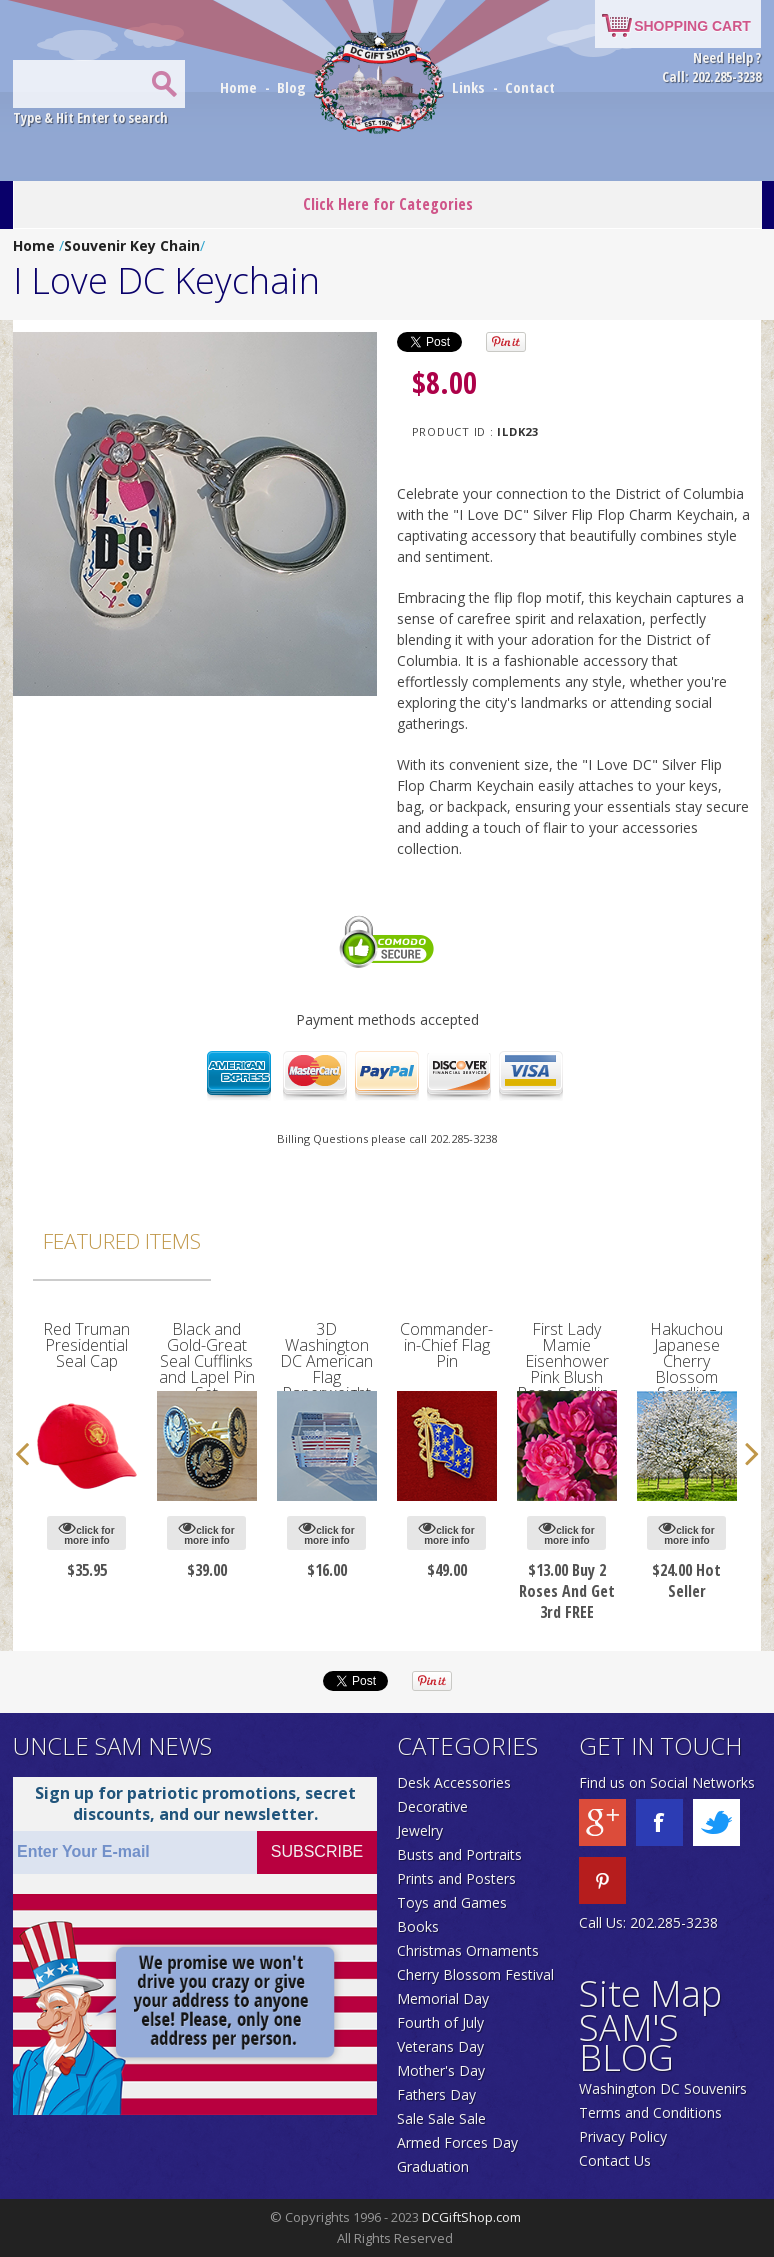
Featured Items (122, 1241)
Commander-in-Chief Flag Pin (447, 1345)
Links (468, 87)
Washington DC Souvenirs (663, 2088)
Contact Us (615, 2160)
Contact (530, 87)
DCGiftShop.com (471, 2217)
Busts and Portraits (459, 1854)
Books (418, 1926)
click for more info (86, 1532)
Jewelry (420, 1830)
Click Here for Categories (388, 204)
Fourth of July (440, 2022)
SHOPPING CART (692, 26)
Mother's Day (441, 2070)
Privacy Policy (623, 2136)
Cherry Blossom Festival (475, 1974)
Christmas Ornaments (468, 1950)
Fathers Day (436, 2094)
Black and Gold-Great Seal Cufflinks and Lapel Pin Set (207, 1361)
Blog (293, 87)
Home (240, 87)
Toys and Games (452, 1902)
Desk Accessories (454, 1782)
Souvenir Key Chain (132, 245)
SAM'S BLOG (629, 2042)
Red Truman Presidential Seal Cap (87, 1345)
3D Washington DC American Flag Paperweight (327, 1361)
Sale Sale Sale (441, 2118)
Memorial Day (443, 1998)
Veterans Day (440, 2046)
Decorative (432, 1806)
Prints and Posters (456, 1878)
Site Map (650, 1993)
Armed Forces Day (457, 2142)
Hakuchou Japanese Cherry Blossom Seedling (687, 1361)
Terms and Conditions (650, 2112)
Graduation (433, 2166)
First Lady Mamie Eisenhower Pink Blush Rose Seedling (567, 1361)
